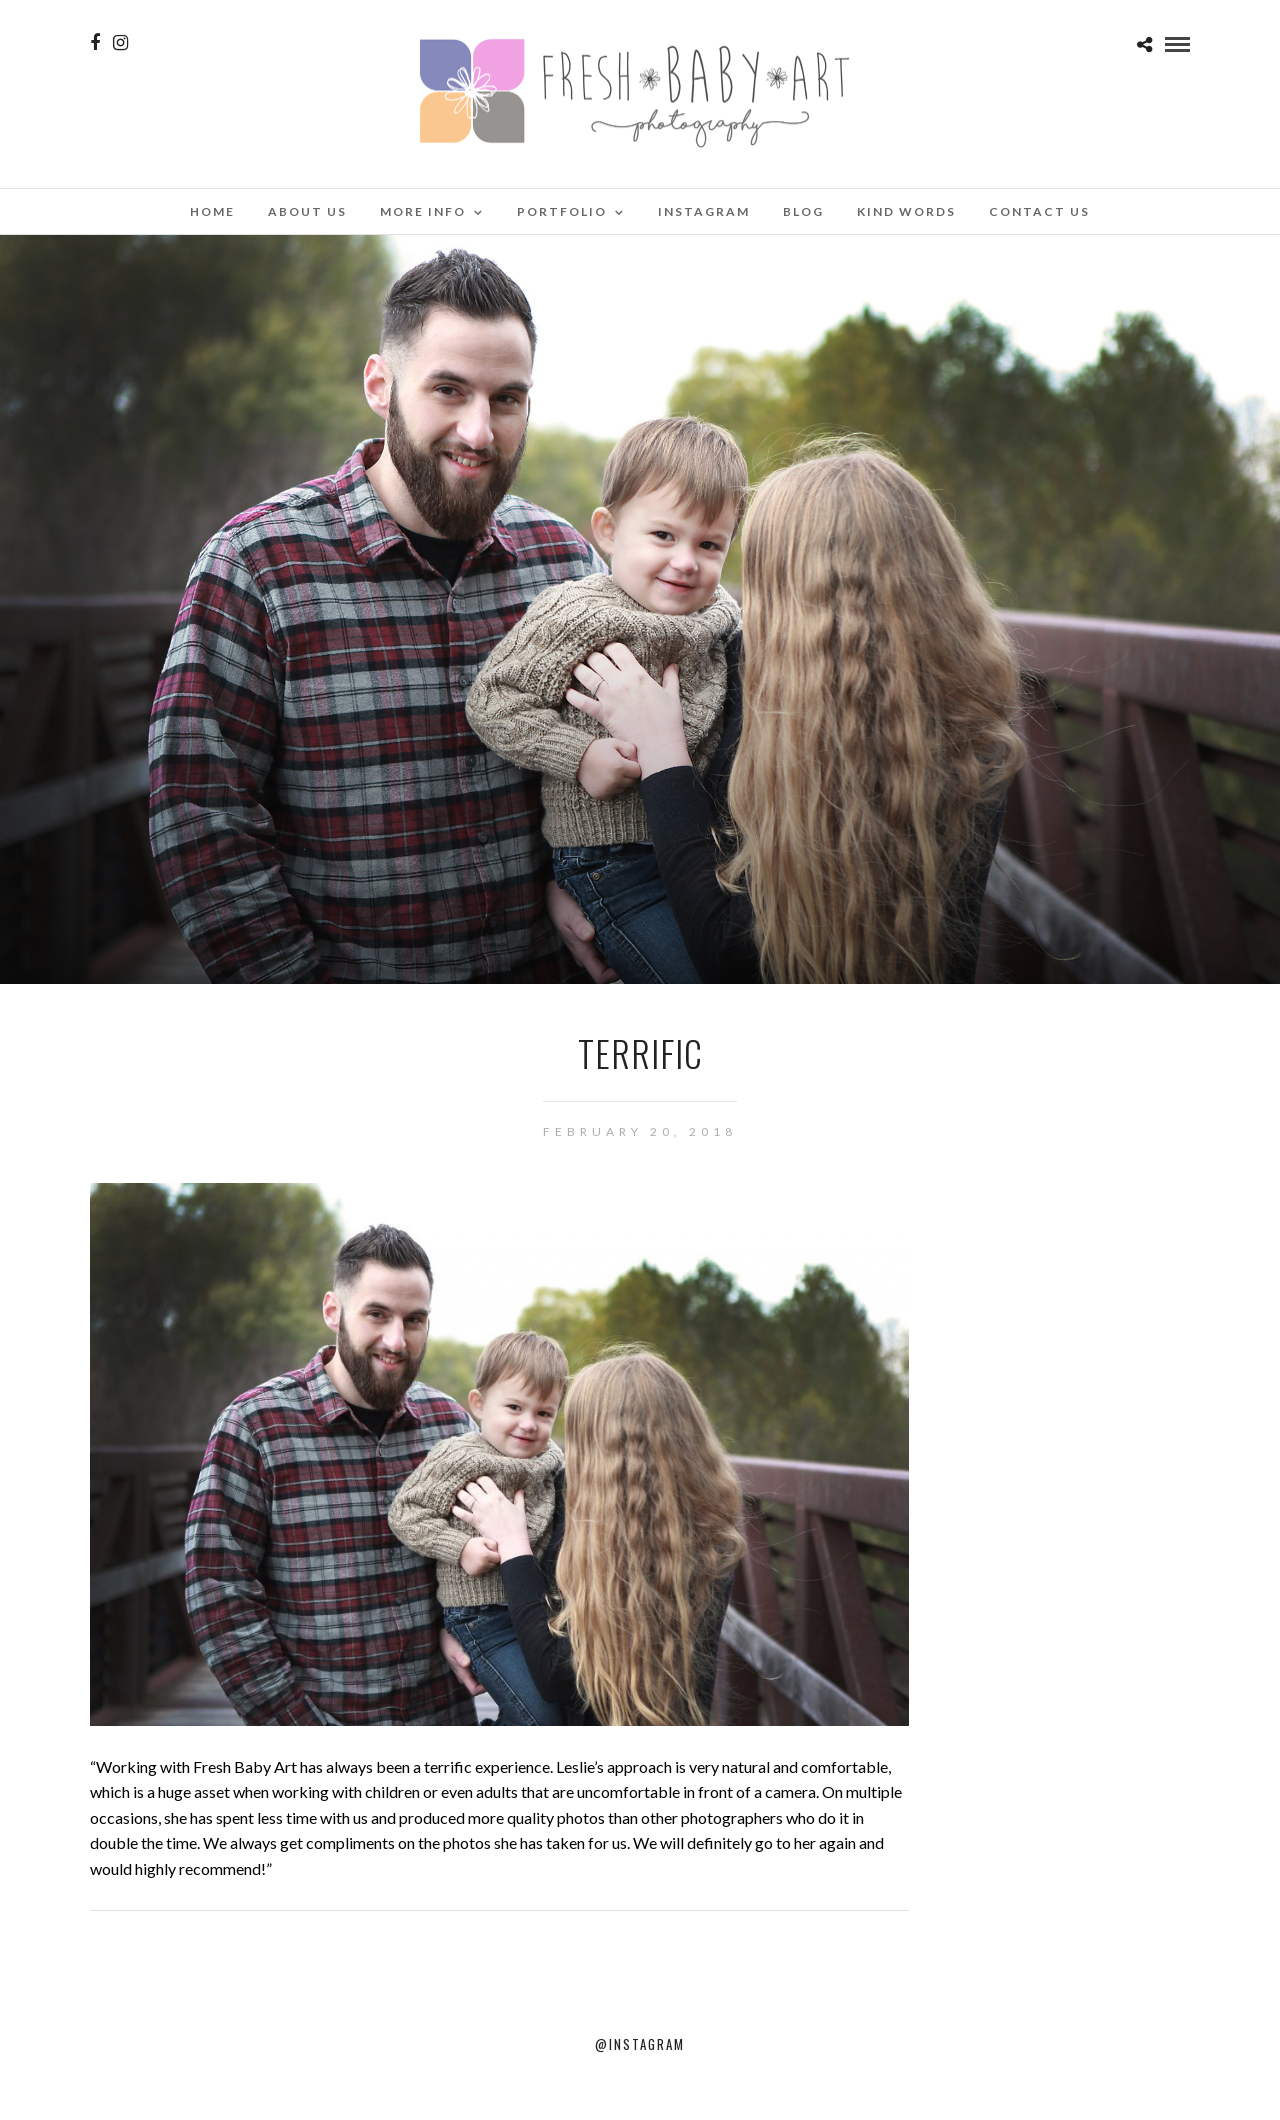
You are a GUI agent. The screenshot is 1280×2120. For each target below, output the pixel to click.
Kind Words (906, 211)
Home (212, 211)
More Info (423, 211)
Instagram (704, 211)
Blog (803, 211)
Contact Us (1039, 211)
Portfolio (562, 211)
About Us (307, 211)
